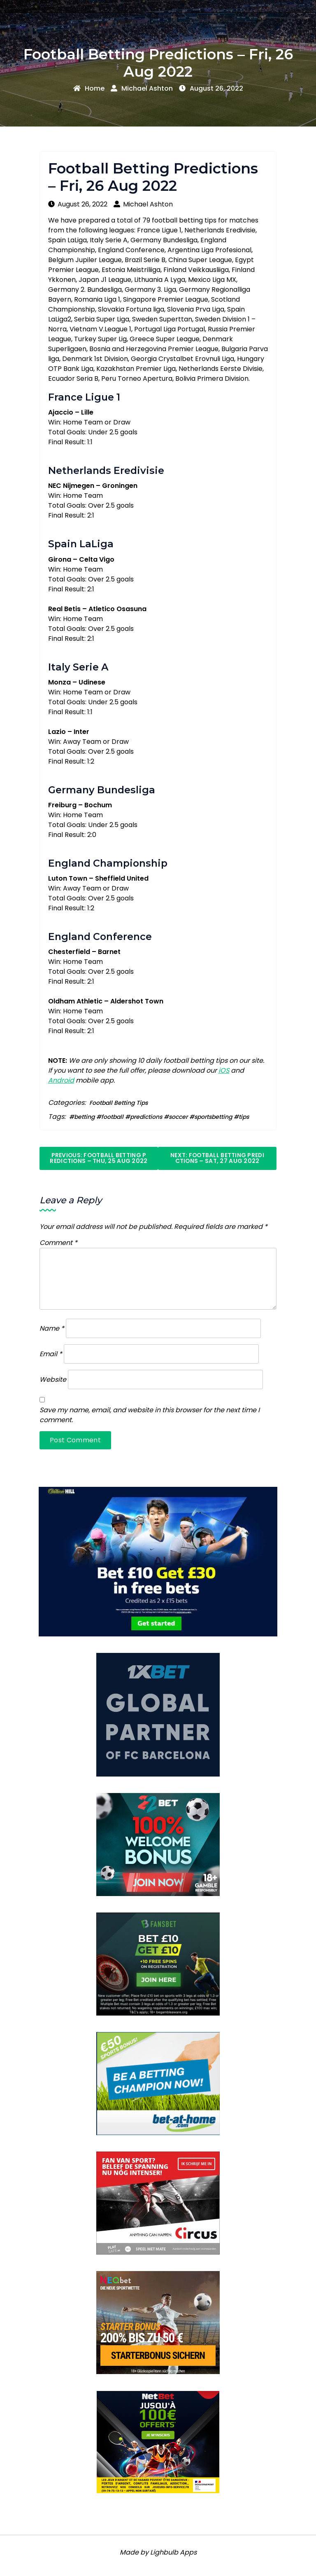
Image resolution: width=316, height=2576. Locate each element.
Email (51, 1354)
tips (244, 1117)
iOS (223, 1070)
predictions (146, 1117)
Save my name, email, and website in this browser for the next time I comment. (150, 1415)
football (112, 1117)
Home (89, 88)
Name (52, 1328)
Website (53, 1379)
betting (84, 1117)
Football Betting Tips (118, 1103)
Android (61, 1080)
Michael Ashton (142, 88)
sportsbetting (213, 1117)
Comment (58, 1242)
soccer (178, 1117)
